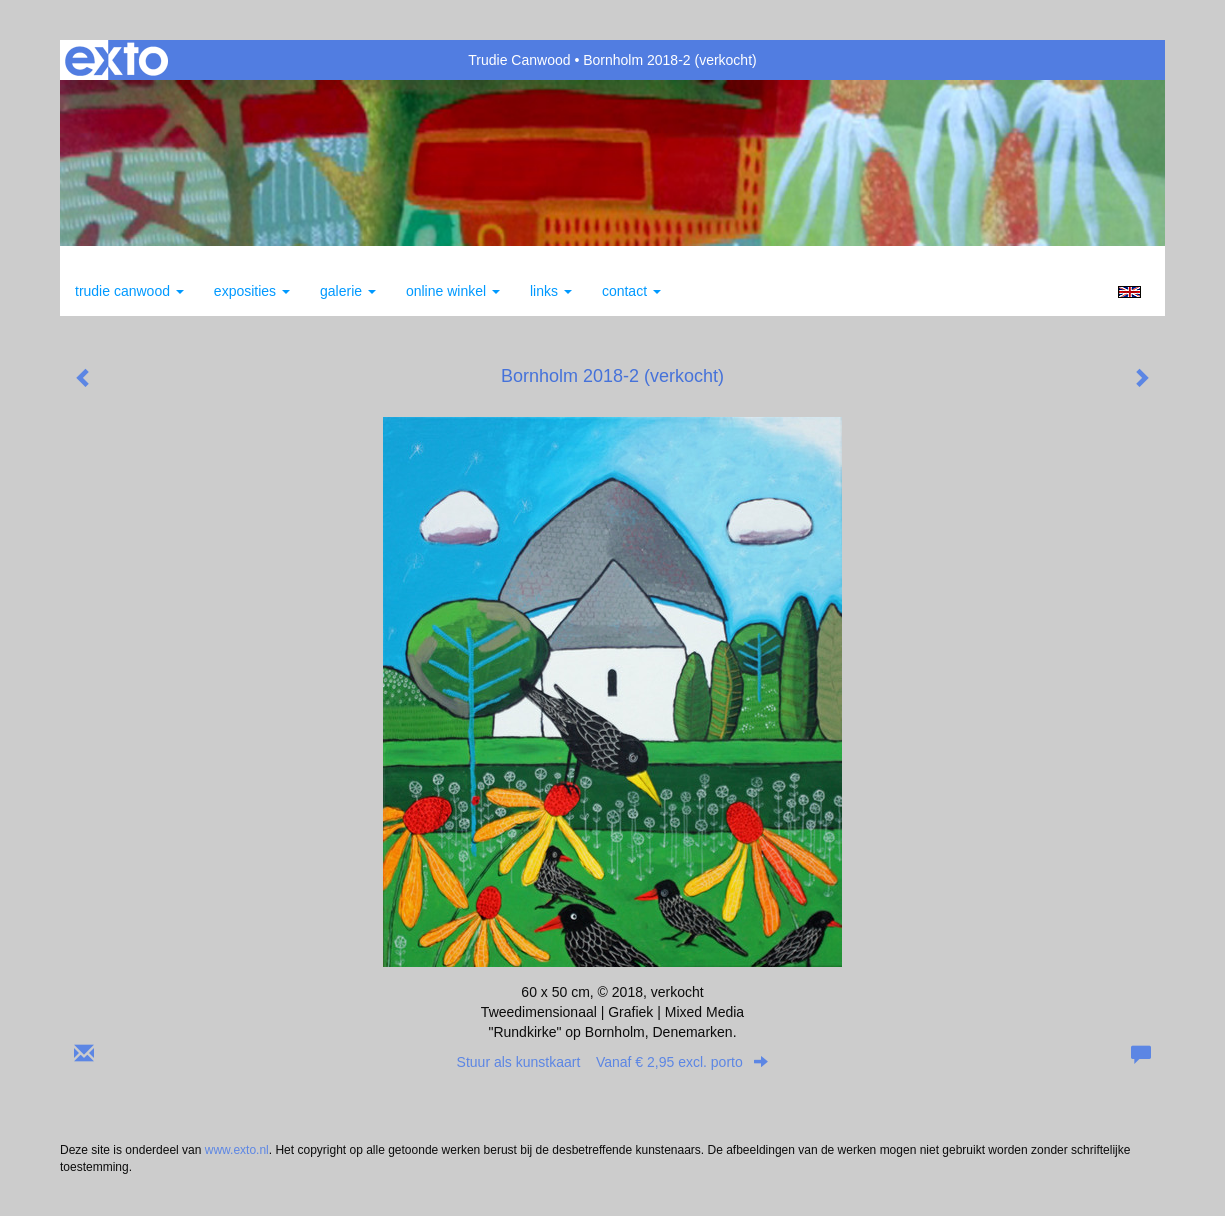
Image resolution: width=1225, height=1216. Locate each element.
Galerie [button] (348, 291)
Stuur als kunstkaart (613, 1062)
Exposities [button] (252, 291)
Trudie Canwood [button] (129, 291)
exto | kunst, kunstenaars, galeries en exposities (116, 60)
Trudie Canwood (519, 60)
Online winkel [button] (453, 291)
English (1129, 292)
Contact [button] (631, 291)
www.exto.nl (237, 1150)
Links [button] (551, 291)
